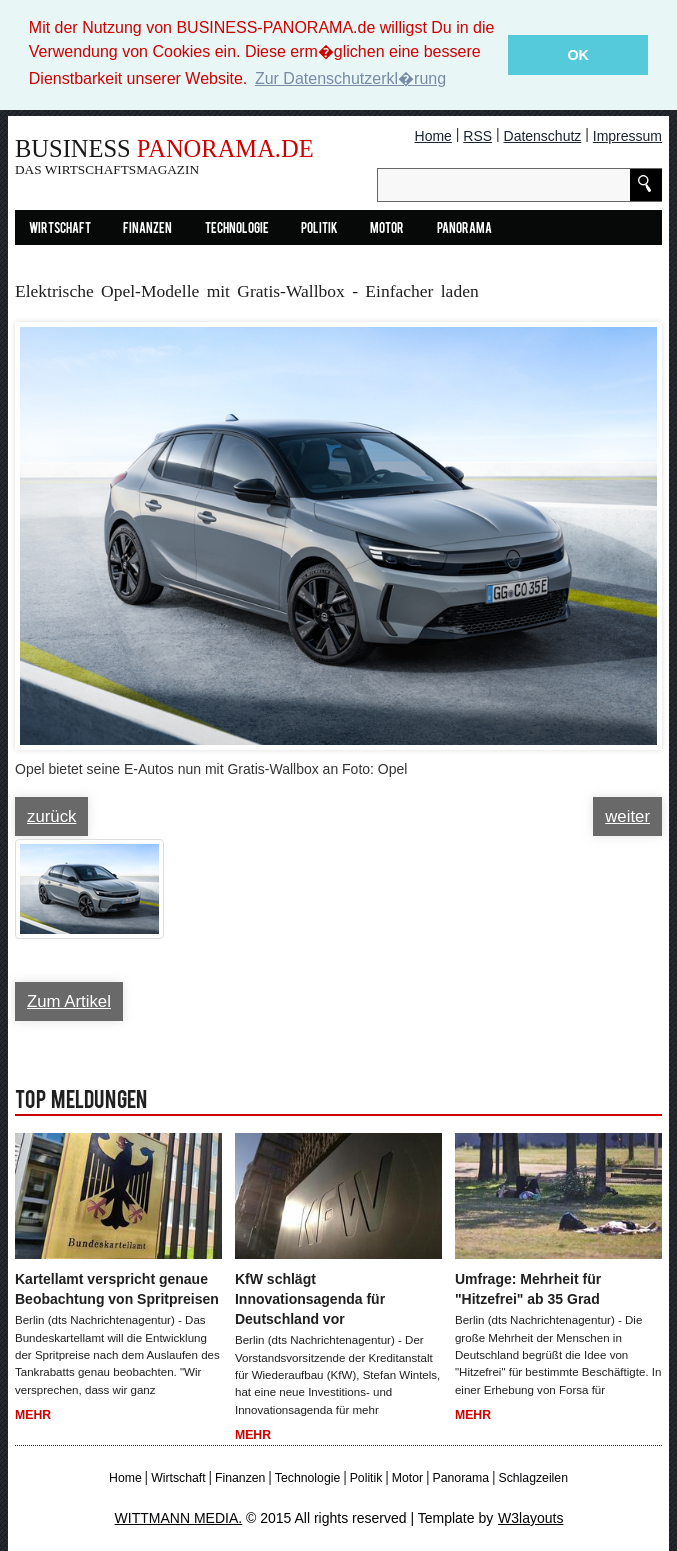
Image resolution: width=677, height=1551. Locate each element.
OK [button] (578, 55)
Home (433, 135)
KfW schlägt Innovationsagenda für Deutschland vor (310, 1299)
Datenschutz (543, 135)
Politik (319, 228)
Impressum (627, 135)
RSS (477, 135)
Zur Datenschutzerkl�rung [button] (350, 78)
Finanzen (147, 228)
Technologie (237, 228)
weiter (627, 816)
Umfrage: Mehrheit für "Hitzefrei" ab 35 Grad (528, 1289)
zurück (51, 816)
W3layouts (530, 1517)
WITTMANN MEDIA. (179, 1517)
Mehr (33, 1414)
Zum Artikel (69, 1001)
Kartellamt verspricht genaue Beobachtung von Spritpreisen (117, 1289)
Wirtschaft (60, 228)
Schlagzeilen (532, 1477)
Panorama (464, 228)
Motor (387, 228)
